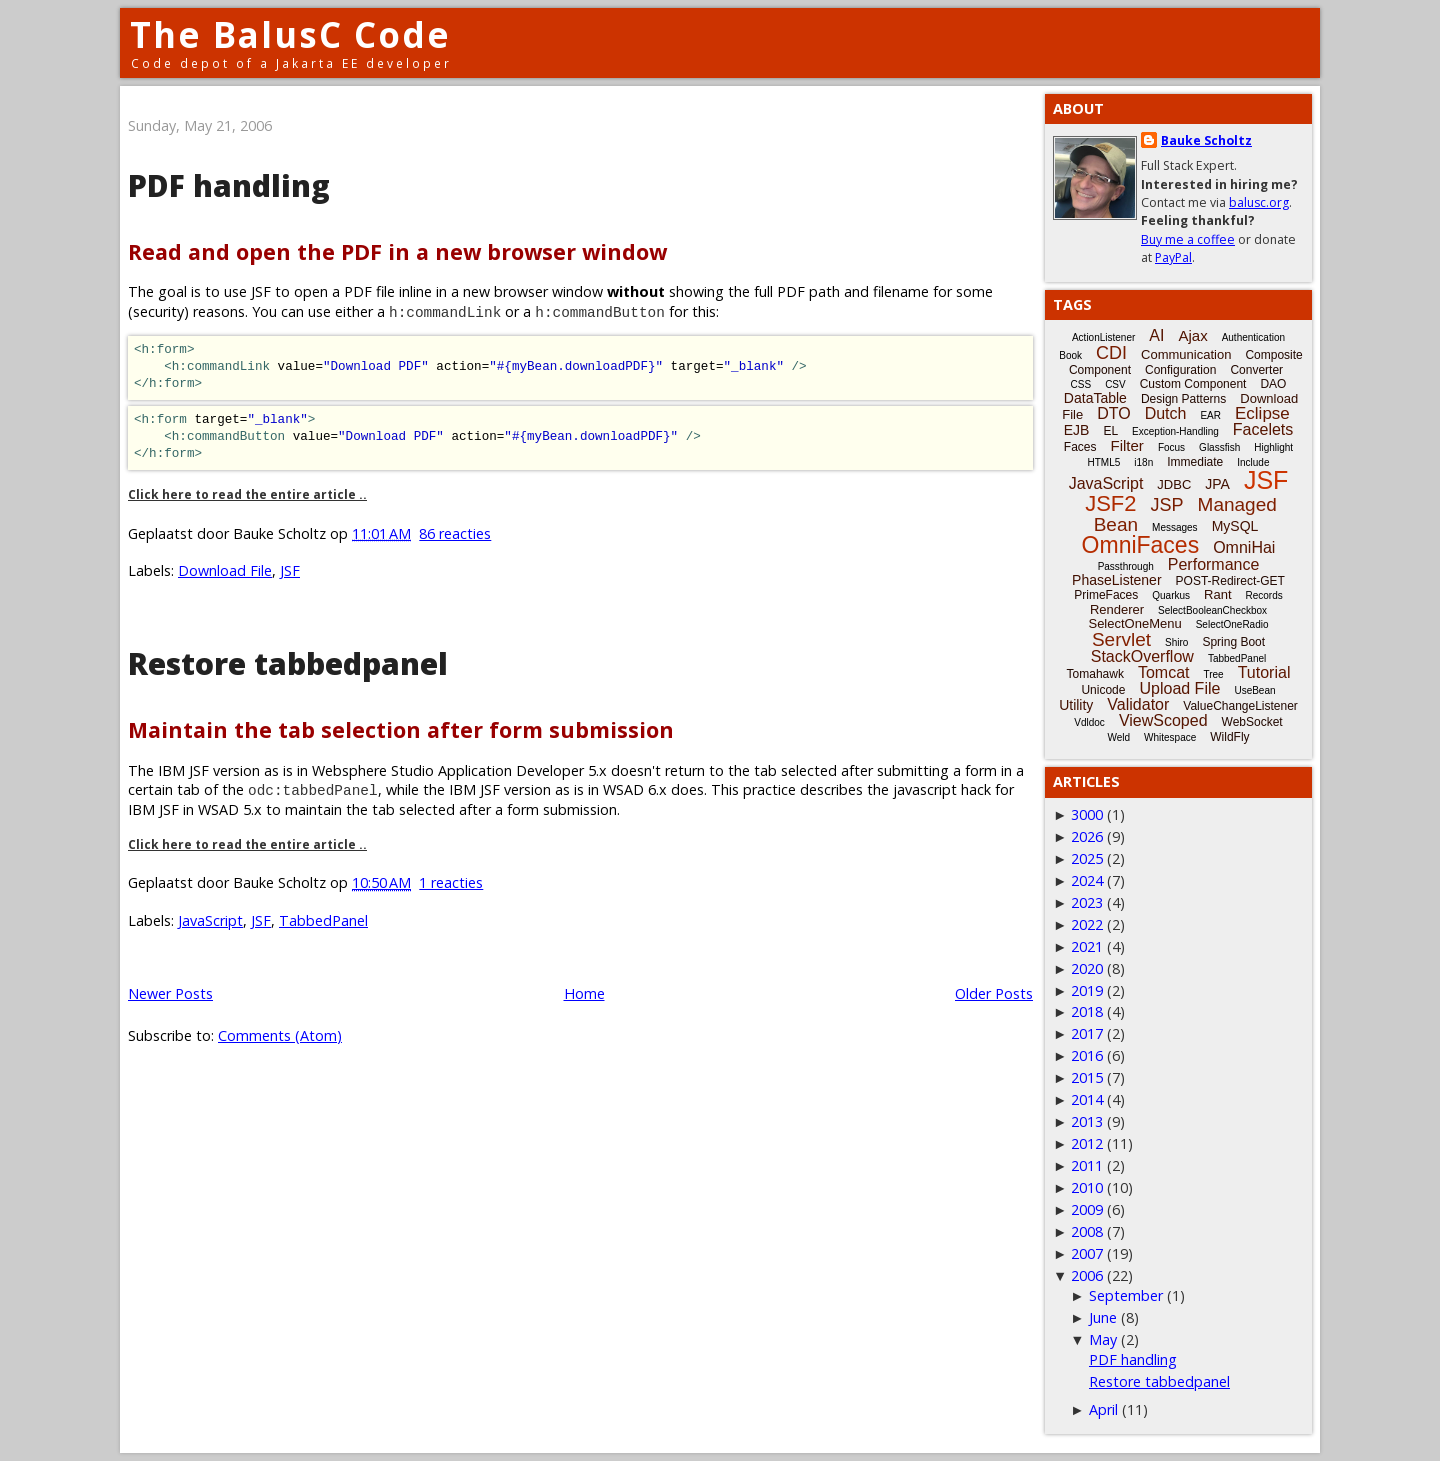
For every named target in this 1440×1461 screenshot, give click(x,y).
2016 (1087, 1055)
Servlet (1121, 639)
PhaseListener (1117, 580)
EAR (1210, 415)
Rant (1217, 594)
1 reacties (451, 882)
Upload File (1179, 688)
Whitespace (1170, 737)
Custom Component (1193, 384)
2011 (1087, 1165)
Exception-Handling (1175, 431)
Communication (1186, 354)
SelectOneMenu (1134, 623)
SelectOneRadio (1232, 624)
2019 (1087, 990)
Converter (1256, 370)
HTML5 (1104, 462)
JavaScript (210, 920)
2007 (1087, 1253)
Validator (1138, 704)
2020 (1087, 968)
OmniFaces (1141, 545)
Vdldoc (1089, 722)
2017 (1087, 1033)
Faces (1080, 447)
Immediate (1195, 462)
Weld (1118, 737)
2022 (1087, 924)
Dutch (1166, 413)
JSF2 (1110, 503)
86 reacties (455, 533)
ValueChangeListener (1240, 706)
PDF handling (229, 185)
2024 (1087, 880)
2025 (1087, 858)
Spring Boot (1233, 642)
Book (1070, 355)
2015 (1087, 1077)
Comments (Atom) (280, 1035)
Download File (225, 570)
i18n (1143, 462)
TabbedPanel (323, 920)
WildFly (1229, 737)
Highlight (1273, 447)
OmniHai (1244, 547)
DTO (1113, 413)
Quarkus (1171, 595)
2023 (1087, 902)
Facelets (1263, 429)
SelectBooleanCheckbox (1212, 610)
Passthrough (1126, 566)
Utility (1076, 705)
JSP (1167, 505)
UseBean (1254, 690)
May (1103, 1339)
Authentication (1253, 337)
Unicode (1103, 690)
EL (1110, 431)
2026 (1087, 836)
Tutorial (1264, 672)
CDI (1111, 353)
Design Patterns (1183, 399)
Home (584, 993)
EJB (1077, 430)
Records (1264, 595)
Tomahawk (1095, 674)
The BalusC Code (290, 34)
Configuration (1180, 370)
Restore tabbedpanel (288, 663)
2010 (1087, 1187)
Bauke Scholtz (1206, 140)
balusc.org (1259, 202)
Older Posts (994, 993)
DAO (1273, 384)
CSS (1081, 384)
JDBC (1174, 484)
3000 (1087, 814)
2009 (1087, 1209)
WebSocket (1252, 722)
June (1103, 1317)
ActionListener (1103, 337)
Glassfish (1219, 447)
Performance (1214, 564)
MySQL (1235, 526)
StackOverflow (1142, 656)
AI (1156, 335)
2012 (1087, 1143)
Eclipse (1262, 413)
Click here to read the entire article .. (247, 494)
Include (1253, 462)
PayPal (1173, 257)
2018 (1087, 1011)
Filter (1127, 445)
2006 (1087, 1275)
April (1103, 1409)
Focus (1171, 447)
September (1126, 1295)
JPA (1217, 484)
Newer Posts (170, 993)
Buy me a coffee (1188, 239)
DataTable (1095, 398)
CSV (1115, 384)
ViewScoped (1163, 720)
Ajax (1192, 335)
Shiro (1176, 642)
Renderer (1117, 609)
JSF (290, 570)
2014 (1087, 1099)
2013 (1087, 1121)
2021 (1087, 946)
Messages (1175, 527)
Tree (1213, 674)
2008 (1087, 1231)
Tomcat (1164, 672)
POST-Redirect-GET (1230, 581)
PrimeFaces (1106, 595)
